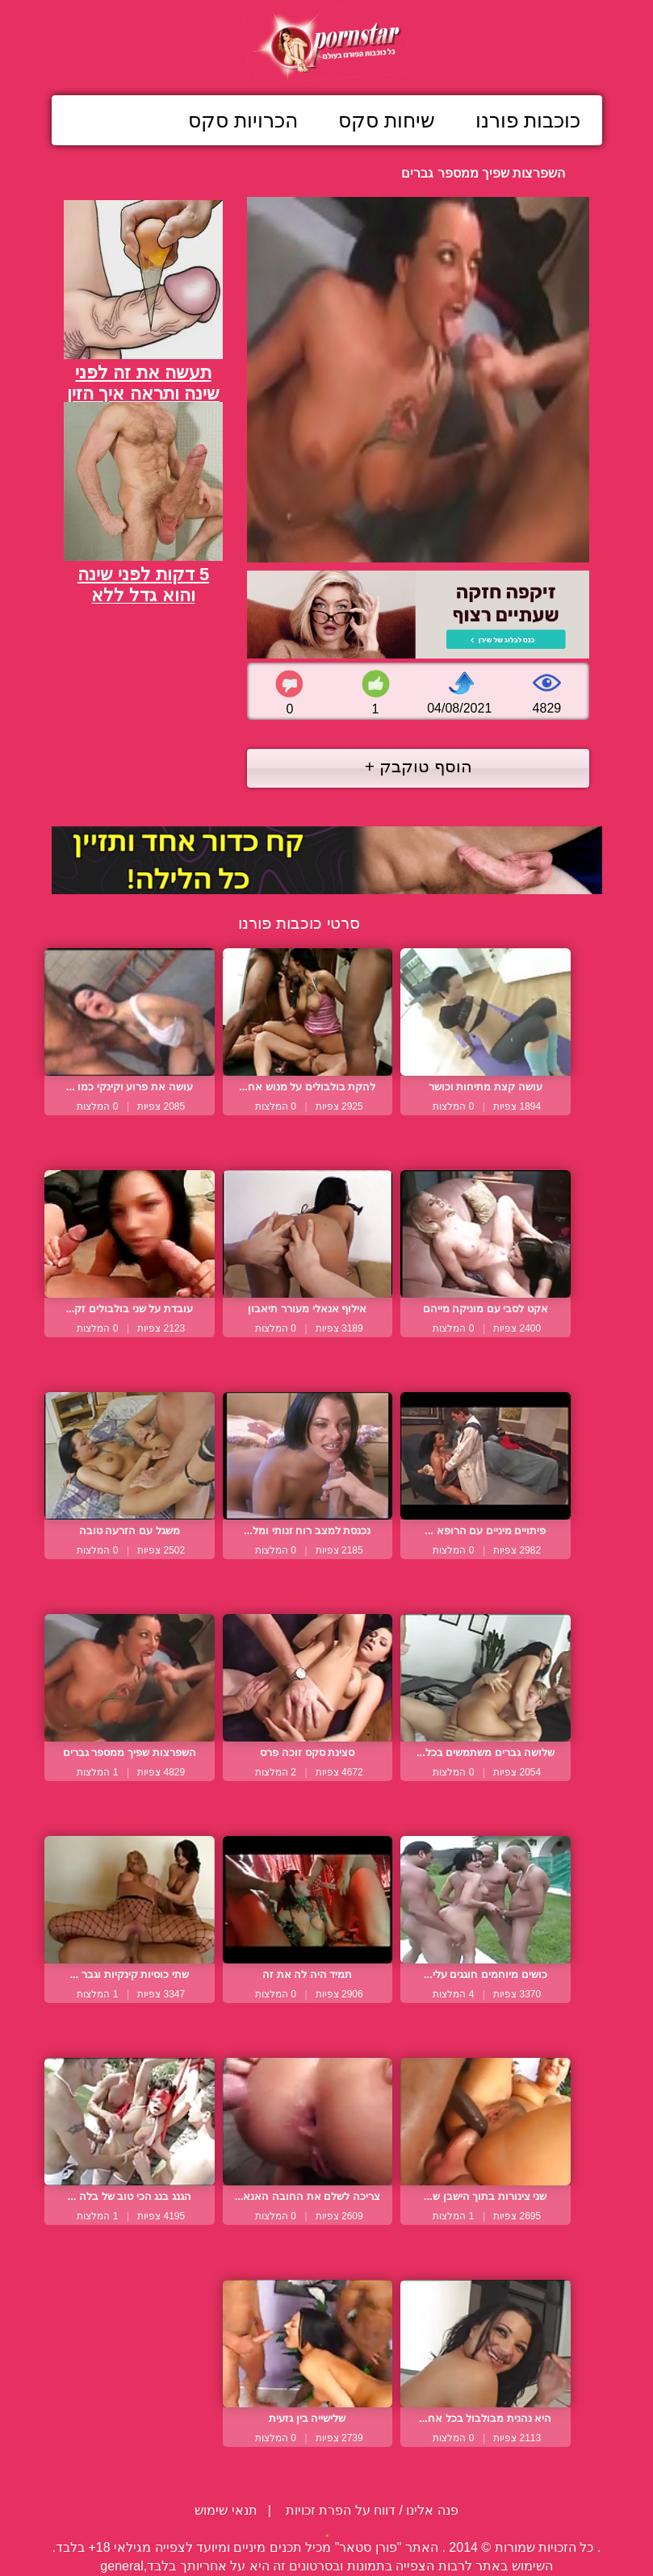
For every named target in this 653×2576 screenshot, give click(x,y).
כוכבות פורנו (528, 120)
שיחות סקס (386, 120)
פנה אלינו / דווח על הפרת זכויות (370, 2510)
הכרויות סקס (243, 120)
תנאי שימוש (226, 2510)
